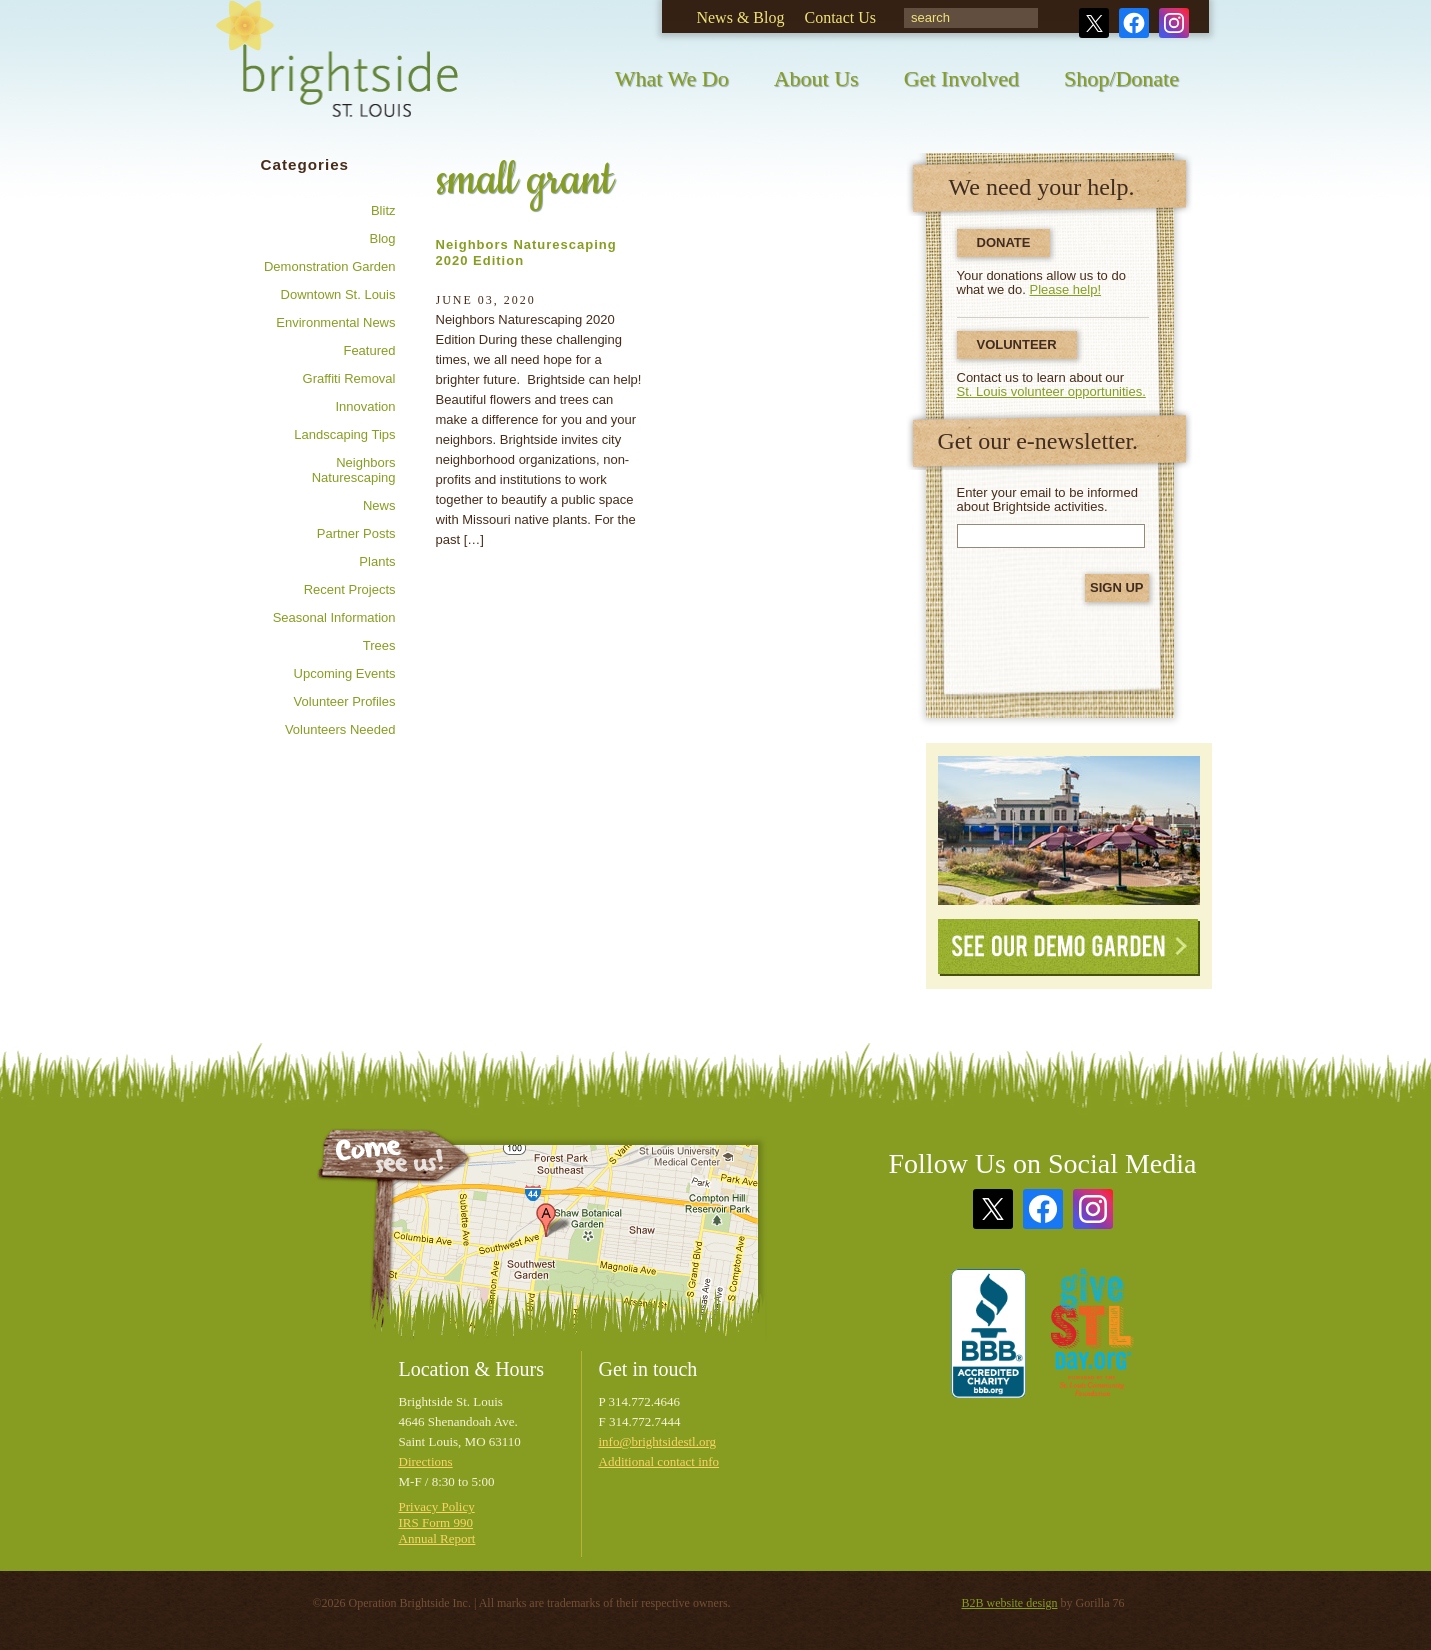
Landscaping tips (344, 434)
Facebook (1134, 23)
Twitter (1094, 23)
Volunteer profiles (345, 701)
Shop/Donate (1121, 78)
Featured (369, 350)
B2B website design (1010, 1603)
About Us (816, 78)
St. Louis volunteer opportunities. (1051, 391)
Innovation (366, 406)
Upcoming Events (345, 673)
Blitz (383, 210)
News (379, 505)
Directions (426, 1461)
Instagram (1174, 23)
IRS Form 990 (436, 1522)
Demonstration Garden (330, 266)
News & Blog (740, 17)
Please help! (1066, 289)
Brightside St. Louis (337, 72)
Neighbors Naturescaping (354, 470)
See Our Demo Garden (1069, 947)
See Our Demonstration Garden (1069, 830)
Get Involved (961, 78)
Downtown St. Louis (338, 294)
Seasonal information (334, 617)
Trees (379, 645)
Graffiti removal (349, 378)
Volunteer (1017, 344)
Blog (382, 238)
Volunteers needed (340, 729)
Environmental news (335, 322)
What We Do (672, 78)
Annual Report (437, 1538)
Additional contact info (659, 1461)
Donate (1004, 242)
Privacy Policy (437, 1506)
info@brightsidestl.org (658, 1441)
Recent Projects (350, 589)
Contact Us (840, 17)
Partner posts (356, 533)
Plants (377, 561)
